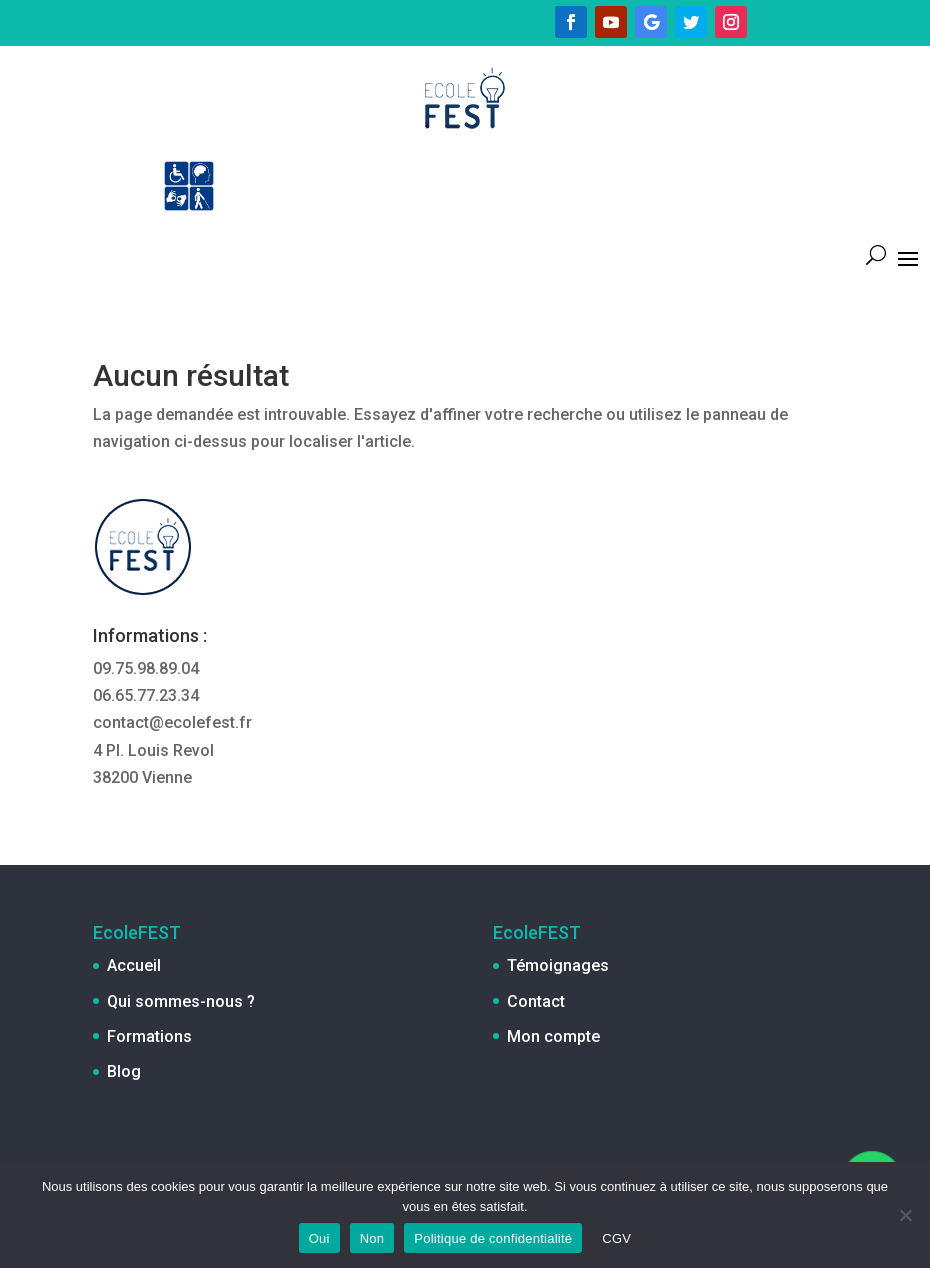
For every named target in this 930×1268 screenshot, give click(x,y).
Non (372, 1238)
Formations (149, 1036)
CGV (616, 1238)
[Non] (905, 1215)
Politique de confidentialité (493, 1238)
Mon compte (553, 1036)
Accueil (134, 965)
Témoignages (558, 965)
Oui (319, 1238)
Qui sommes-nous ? (181, 1001)
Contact (536, 1001)
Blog (124, 1071)
